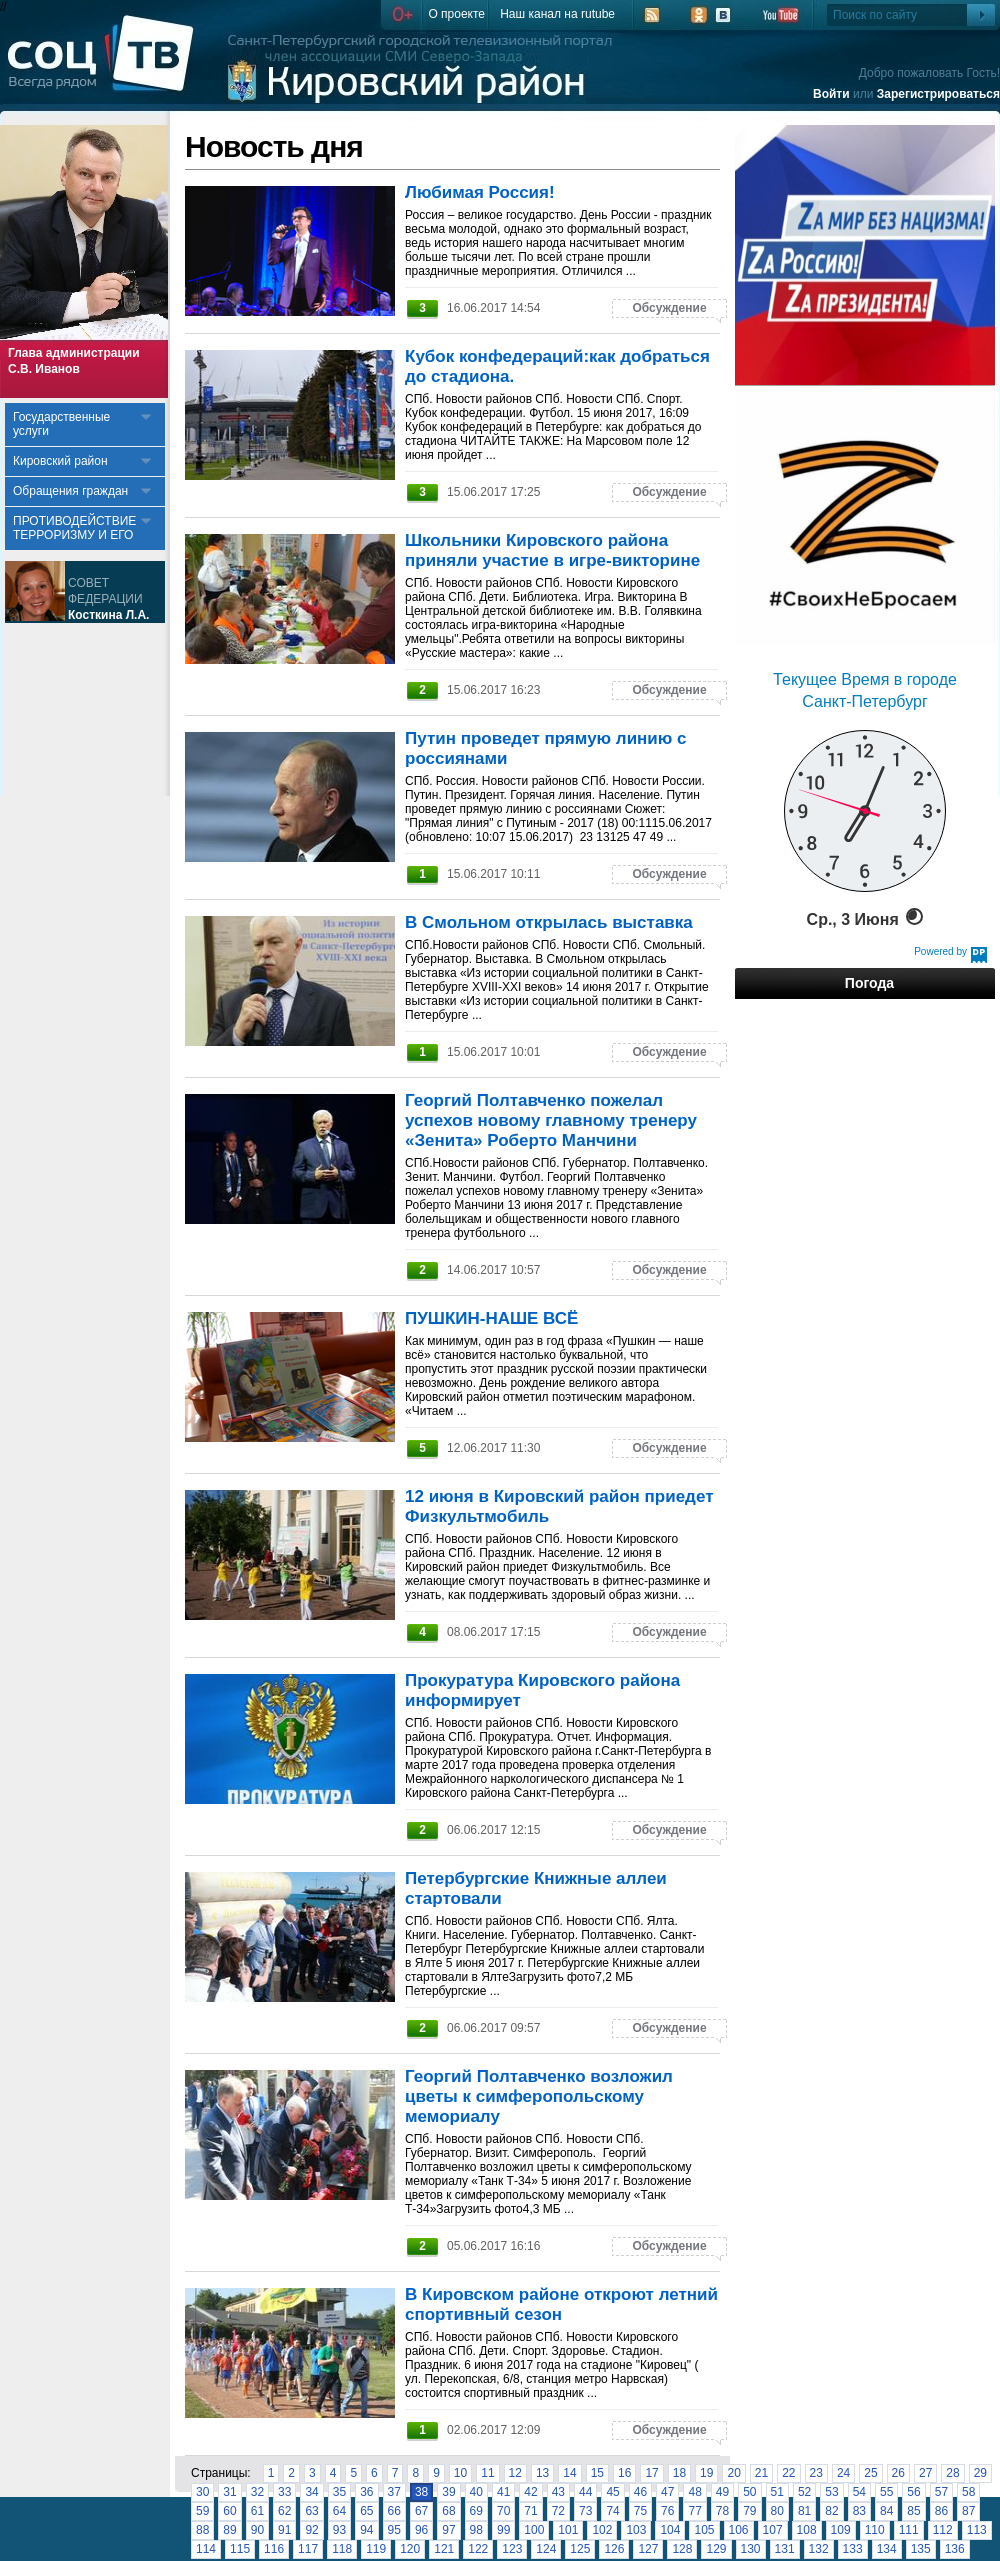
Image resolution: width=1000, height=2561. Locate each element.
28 (952, 2473)
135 (921, 2549)
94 (366, 2530)
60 (229, 2511)
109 (841, 2530)
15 (597, 2473)
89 (229, 2530)
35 (339, 2492)
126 (614, 2549)
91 (284, 2530)
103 (636, 2530)
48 (694, 2492)
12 (515, 2473)
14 (569, 2473)
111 (909, 2530)
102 (602, 2530)
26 (898, 2473)
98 (476, 2530)
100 (534, 2530)
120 (410, 2549)
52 (804, 2492)
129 (716, 2549)
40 (476, 2492)
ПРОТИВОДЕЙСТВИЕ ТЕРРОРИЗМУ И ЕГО (74, 528)
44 (585, 2492)
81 (804, 2511)
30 (202, 2492)
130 (751, 2549)
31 (229, 2492)
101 (568, 2530)
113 (977, 2530)
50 (749, 2492)
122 (478, 2549)
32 (257, 2492)
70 (503, 2511)
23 (816, 2473)
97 (448, 2530)
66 (394, 2511)
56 (913, 2492)
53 (831, 2492)
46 (640, 2492)
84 (886, 2511)
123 (512, 2549)
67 (421, 2511)
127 (648, 2549)
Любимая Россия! (480, 192)
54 (859, 2492)
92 (311, 2530)
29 (980, 2473)
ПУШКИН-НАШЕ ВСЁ (491, 1318)
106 (739, 2530)
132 (819, 2549)
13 (542, 2473)
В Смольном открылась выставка (549, 922)
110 (875, 2530)
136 (955, 2549)
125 (580, 2549)
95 (394, 2530)
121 (444, 2549)
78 (722, 2511)
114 (206, 2549)
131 (785, 2549)
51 (777, 2492)
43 (558, 2492)
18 (679, 2473)
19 (706, 2473)
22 (788, 2473)
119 (376, 2549)
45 (612, 2492)
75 (640, 2511)
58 (968, 2492)
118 (342, 2549)
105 (704, 2530)
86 (941, 2511)
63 (311, 2511)
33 (284, 2492)
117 (308, 2549)
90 (257, 2530)
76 (667, 2511)
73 (585, 2511)
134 (887, 2549)
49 (722, 2492)
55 (886, 2492)
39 (448, 2492)
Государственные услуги (61, 424)
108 (807, 2530)
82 (831, 2511)
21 (761, 2473)
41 (503, 2492)
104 (670, 2530)
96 (421, 2530)
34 (311, 2492)
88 (202, 2530)
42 (530, 2492)
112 (943, 2530)
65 (366, 2511)
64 (339, 2511)
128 (682, 2549)
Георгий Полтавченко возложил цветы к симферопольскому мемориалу (539, 2096)
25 (870, 2473)
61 (257, 2511)
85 (913, 2511)
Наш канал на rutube (557, 14)
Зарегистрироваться (938, 94)
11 (487, 2473)
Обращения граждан (70, 491)
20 (733, 2473)
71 (530, 2511)
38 (421, 2492)
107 (773, 2530)
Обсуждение (669, 308)
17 (651, 2473)
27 (925, 2473)
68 (448, 2511)
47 (667, 2492)
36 (366, 2492)
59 (202, 2511)
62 (284, 2511)
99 (503, 2530)
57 (941, 2492)
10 (460, 2473)
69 (476, 2511)
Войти (831, 94)
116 (274, 2549)
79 (749, 2511)
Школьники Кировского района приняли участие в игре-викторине (552, 550)
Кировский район (60, 461)
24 (843, 2473)
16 (624, 2473)
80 (777, 2511)
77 (694, 2511)
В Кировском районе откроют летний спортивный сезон (561, 2304)
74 (612, 2511)
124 (546, 2549)
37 (394, 2492)
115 (240, 2549)
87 (968, 2511)
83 (859, 2511)
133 (853, 2549)
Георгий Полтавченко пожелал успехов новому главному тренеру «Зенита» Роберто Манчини (551, 1120)
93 (339, 2530)
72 (558, 2511)
